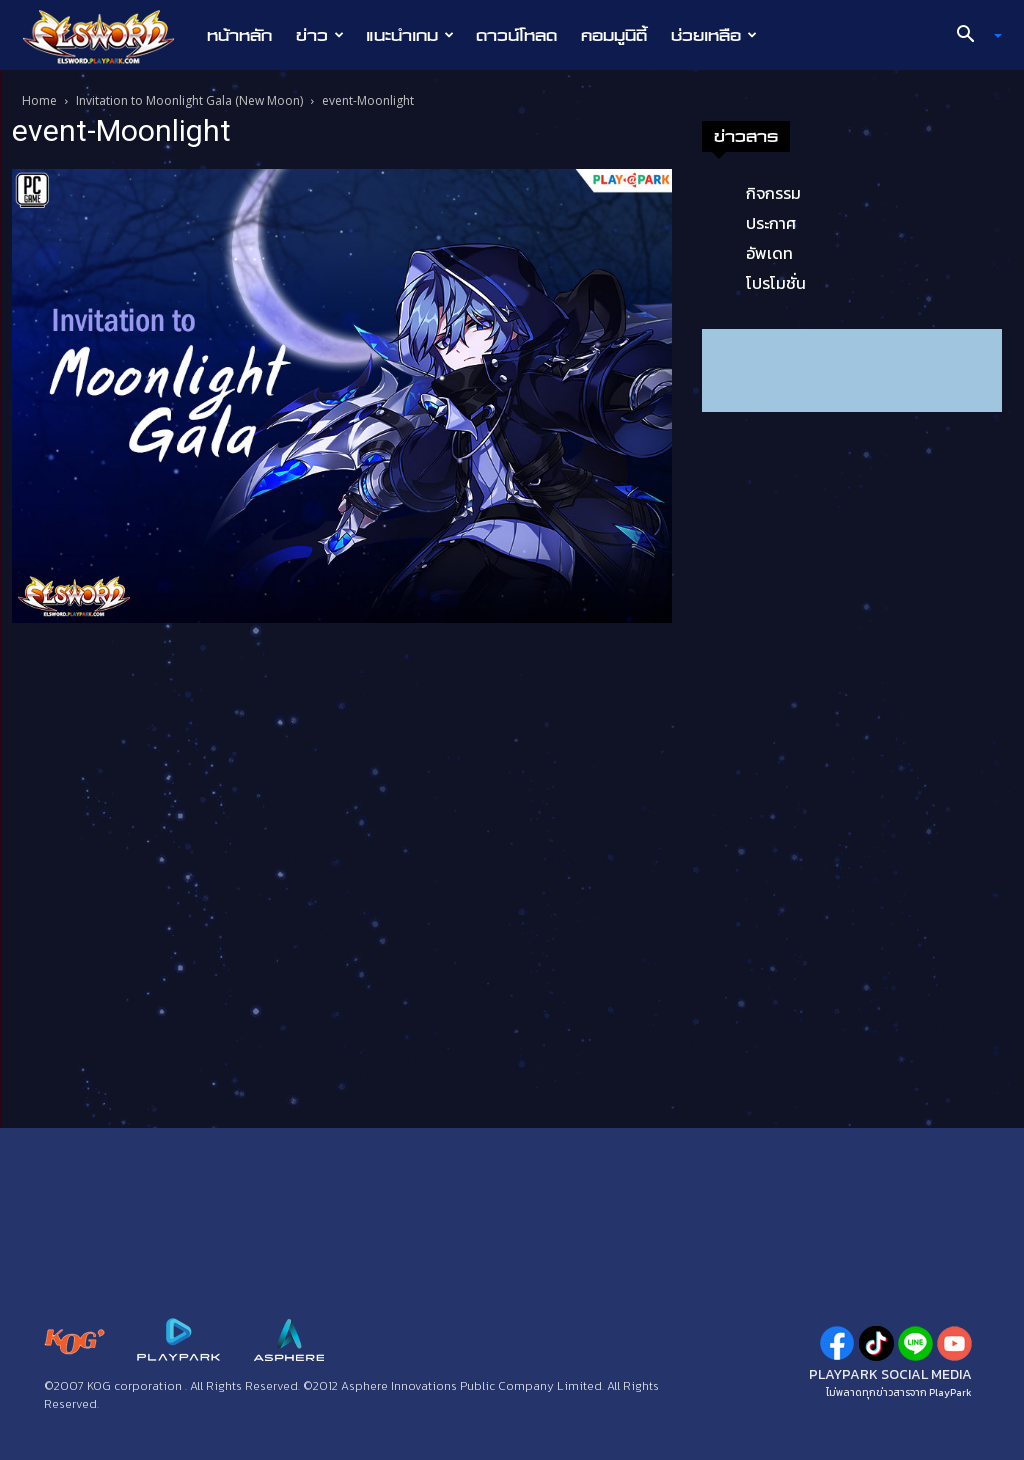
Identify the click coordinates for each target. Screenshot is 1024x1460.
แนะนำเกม (410, 35)
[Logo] (108, 36)
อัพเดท (769, 253)
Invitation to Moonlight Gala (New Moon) (189, 100)
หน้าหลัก (239, 35)
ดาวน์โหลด (516, 35)
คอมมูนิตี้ (614, 35)
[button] (972, 36)
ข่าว (320, 35)
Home (39, 100)
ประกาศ (771, 223)
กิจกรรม (773, 193)
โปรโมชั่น (776, 283)
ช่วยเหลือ (714, 35)
